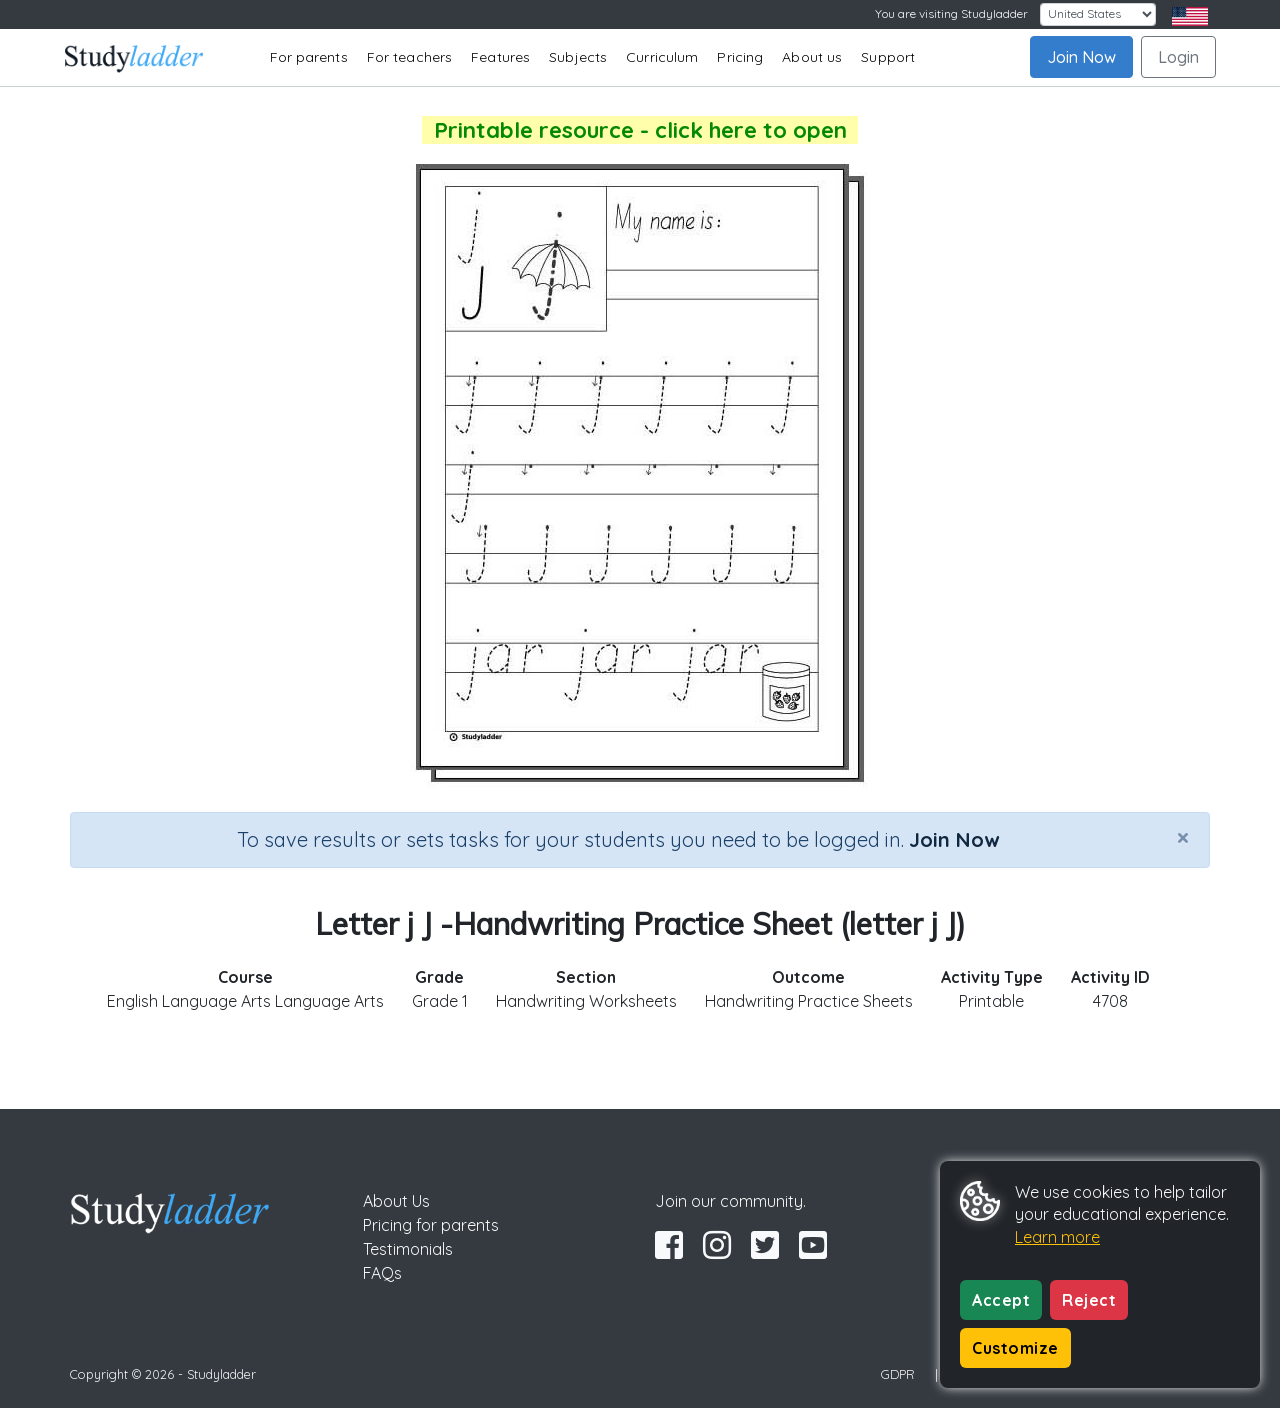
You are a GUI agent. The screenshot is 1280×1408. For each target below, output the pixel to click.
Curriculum (662, 57)
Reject (1089, 1300)
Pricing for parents (431, 1225)
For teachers (409, 57)
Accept (1001, 1300)
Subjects (578, 57)
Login (1178, 57)
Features (500, 57)
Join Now (1081, 57)
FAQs (382, 1273)
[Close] (1183, 837)
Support (888, 57)
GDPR (898, 1374)
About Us (396, 1201)
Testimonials (408, 1249)
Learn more (1057, 1237)
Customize (1015, 1348)
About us (812, 57)
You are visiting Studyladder (951, 13)
